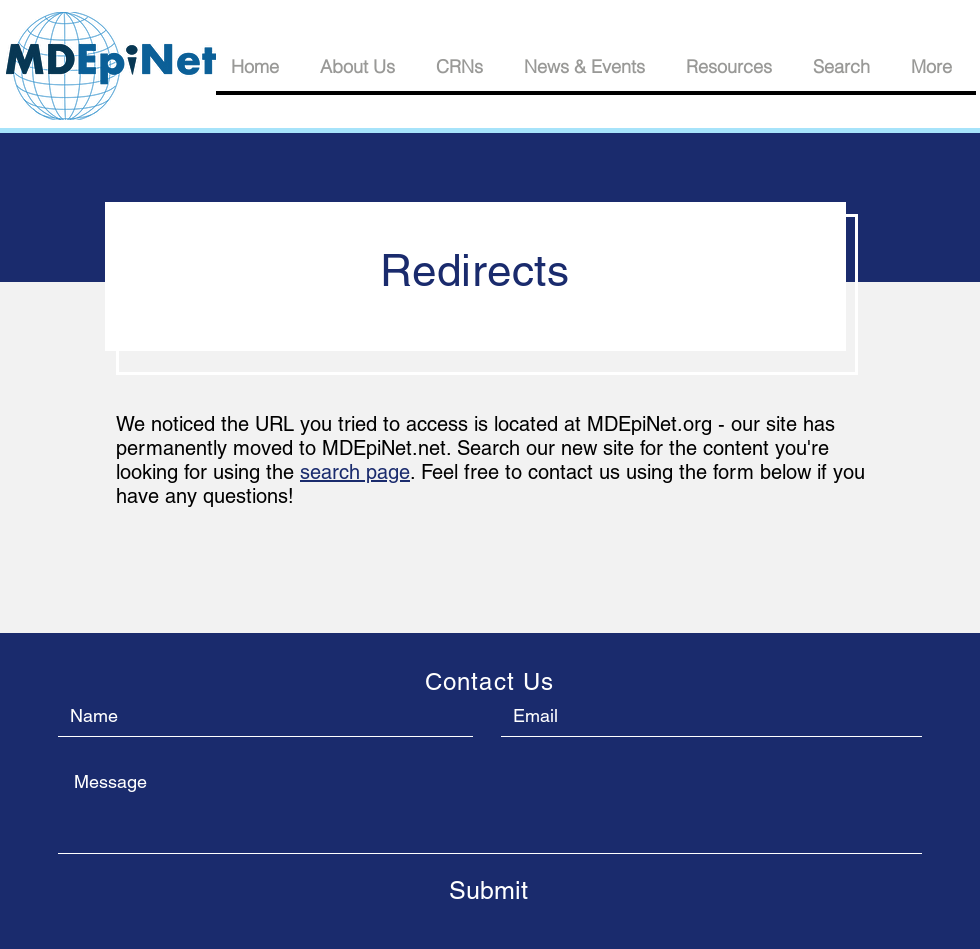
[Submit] (488, 890)
